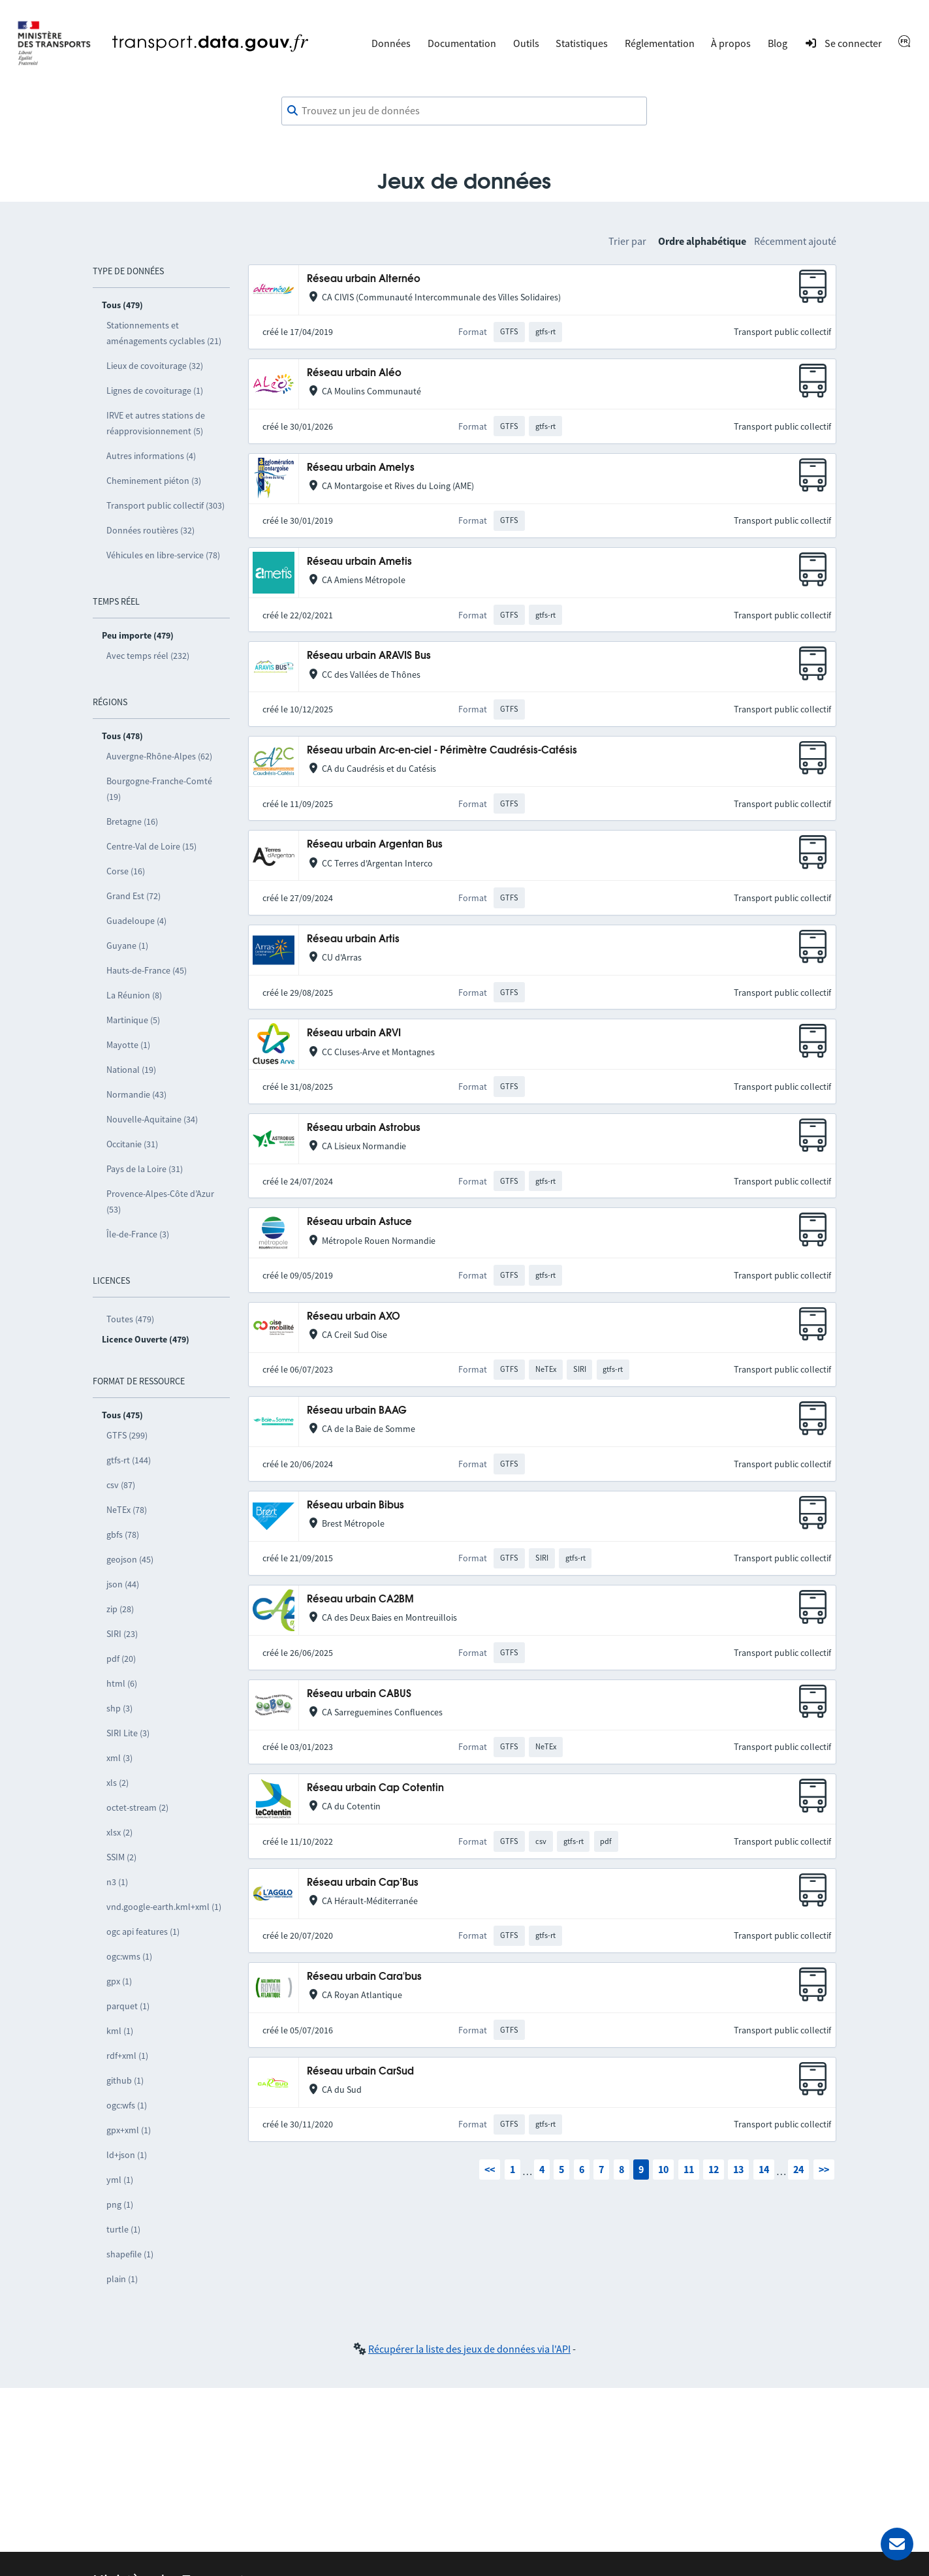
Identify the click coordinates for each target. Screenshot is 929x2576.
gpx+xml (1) (128, 2130)
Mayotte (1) (128, 1045)
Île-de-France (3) (137, 1234)
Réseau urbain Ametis (359, 562)
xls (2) (117, 1783)
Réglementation (660, 43)
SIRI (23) (122, 1634)
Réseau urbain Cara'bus (364, 1977)
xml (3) (119, 1758)
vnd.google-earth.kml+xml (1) (163, 1907)
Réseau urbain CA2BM (360, 1599)
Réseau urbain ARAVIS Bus (369, 656)
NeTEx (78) (126, 1510)
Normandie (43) (136, 1094)
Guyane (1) (127, 945)
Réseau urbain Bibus (355, 1505)
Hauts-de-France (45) (146, 970)
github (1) (125, 2080)
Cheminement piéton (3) (153, 480)
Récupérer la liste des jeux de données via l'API (469, 2348)
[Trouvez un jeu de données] (464, 111)
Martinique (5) (133, 1020)
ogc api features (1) (143, 1931)
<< (489, 2169)
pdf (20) (121, 1658)
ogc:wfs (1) (126, 2105)
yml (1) (119, 2180)
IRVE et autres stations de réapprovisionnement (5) (155, 423)
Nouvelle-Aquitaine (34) (152, 1119)
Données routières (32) (150, 530)
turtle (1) (123, 2229)
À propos (731, 43)
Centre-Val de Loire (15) (151, 846)
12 (713, 2169)
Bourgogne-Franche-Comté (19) (159, 789)
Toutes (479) (130, 1319)
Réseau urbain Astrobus (363, 1128)
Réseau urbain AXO (353, 1317)
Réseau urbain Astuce (359, 1222)
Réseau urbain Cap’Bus (362, 1883)
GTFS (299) (127, 1435)
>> (824, 2169)
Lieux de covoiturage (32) (154, 366)
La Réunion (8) (134, 995)
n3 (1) (117, 1882)
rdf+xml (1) (127, 2055)
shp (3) (119, 1708)
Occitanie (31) (132, 1144)
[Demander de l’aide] (897, 2544)
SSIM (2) (121, 1857)
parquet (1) (128, 2006)
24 (798, 2169)
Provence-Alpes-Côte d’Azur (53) (160, 1201)
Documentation (462, 43)
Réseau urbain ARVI (354, 1033)
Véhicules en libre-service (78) (163, 555)
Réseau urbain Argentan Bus (375, 845)
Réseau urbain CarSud (360, 2071)
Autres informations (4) (151, 456)
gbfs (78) (122, 1534)
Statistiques (582, 43)
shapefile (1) (129, 2254)
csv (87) (120, 1485)
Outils (526, 43)
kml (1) (119, 2031)
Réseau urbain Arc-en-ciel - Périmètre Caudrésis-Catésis (442, 750)
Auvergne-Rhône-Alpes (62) (159, 756)
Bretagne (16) (132, 821)
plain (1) (122, 2279)
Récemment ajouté (795, 240)
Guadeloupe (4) (136, 921)
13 (738, 2169)
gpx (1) (119, 1981)
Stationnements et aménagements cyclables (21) (163, 333)
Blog (777, 43)
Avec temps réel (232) (147, 655)
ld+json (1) (126, 2155)
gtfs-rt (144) (128, 1460)
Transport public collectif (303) (165, 505)
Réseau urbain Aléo (354, 373)
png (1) (119, 2204)
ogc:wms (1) (129, 1956)
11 (689, 2169)
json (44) (122, 1584)
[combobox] (464, 111)
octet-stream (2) (137, 1807)
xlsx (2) (119, 1832)
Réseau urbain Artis (353, 939)
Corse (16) (125, 871)
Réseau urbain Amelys (361, 468)
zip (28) (120, 1609)
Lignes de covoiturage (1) (154, 390)
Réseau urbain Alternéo (363, 279)
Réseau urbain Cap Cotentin (375, 1788)
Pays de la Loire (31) (144, 1169)
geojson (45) (129, 1559)
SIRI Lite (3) (128, 1733)
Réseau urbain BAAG (357, 1411)
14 (764, 2169)
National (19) (131, 1069)
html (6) (121, 1683)
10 (663, 2169)
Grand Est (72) (133, 896)
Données (391, 43)
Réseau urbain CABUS (359, 1694)
